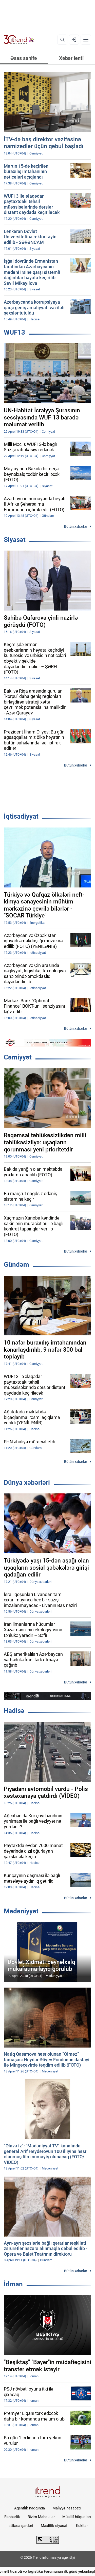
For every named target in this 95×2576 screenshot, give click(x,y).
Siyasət (15, 539)
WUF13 (14, 332)
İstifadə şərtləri (20, 2525)
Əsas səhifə (23, 58)
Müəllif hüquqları (76, 2517)
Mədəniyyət (21, 1911)
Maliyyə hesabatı (66, 2508)
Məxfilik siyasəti (54, 2525)
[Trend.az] (19, 39)
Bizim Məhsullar (41, 2517)
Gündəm (16, 1264)
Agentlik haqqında (29, 2508)
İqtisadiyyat (21, 816)
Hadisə (14, 1710)
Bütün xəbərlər (75, 526)
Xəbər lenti (71, 58)
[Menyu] (86, 40)
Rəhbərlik (12, 2517)
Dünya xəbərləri (27, 1482)
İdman (13, 2284)
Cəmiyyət (18, 1057)
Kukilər (82, 2525)
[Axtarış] (62, 40)
